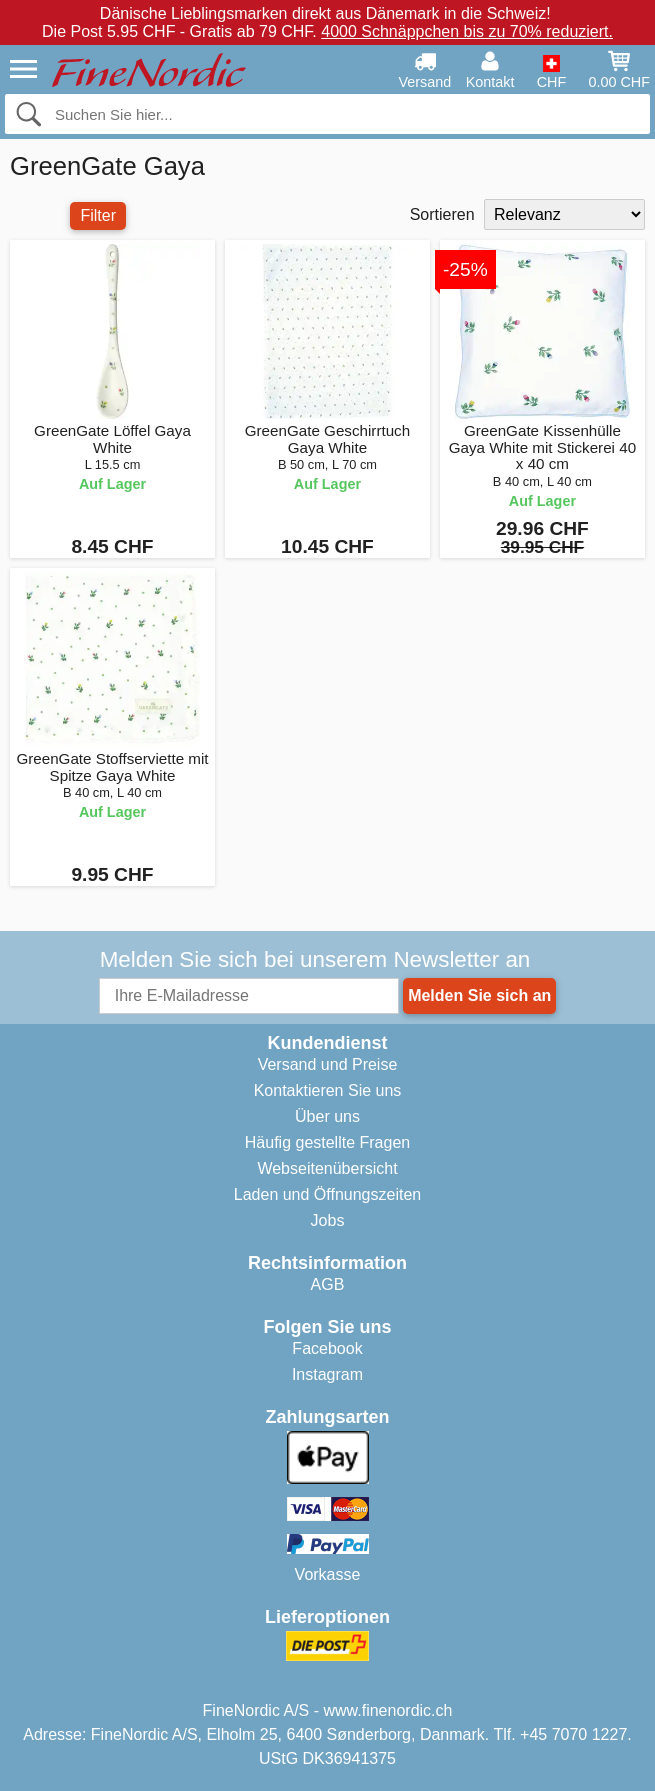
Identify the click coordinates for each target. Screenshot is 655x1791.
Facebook (327, 1348)
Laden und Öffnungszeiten (327, 1194)
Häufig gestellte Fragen (327, 1142)
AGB (328, 1284)
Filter (98, 215)
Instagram (327, 1374)
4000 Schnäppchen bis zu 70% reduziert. (467, 31)
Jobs (328, 1220)
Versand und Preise (328, 1064)
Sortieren (442, 214)
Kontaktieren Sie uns (328, 1090)
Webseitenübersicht (327, 1168)
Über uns (327, 1116)
